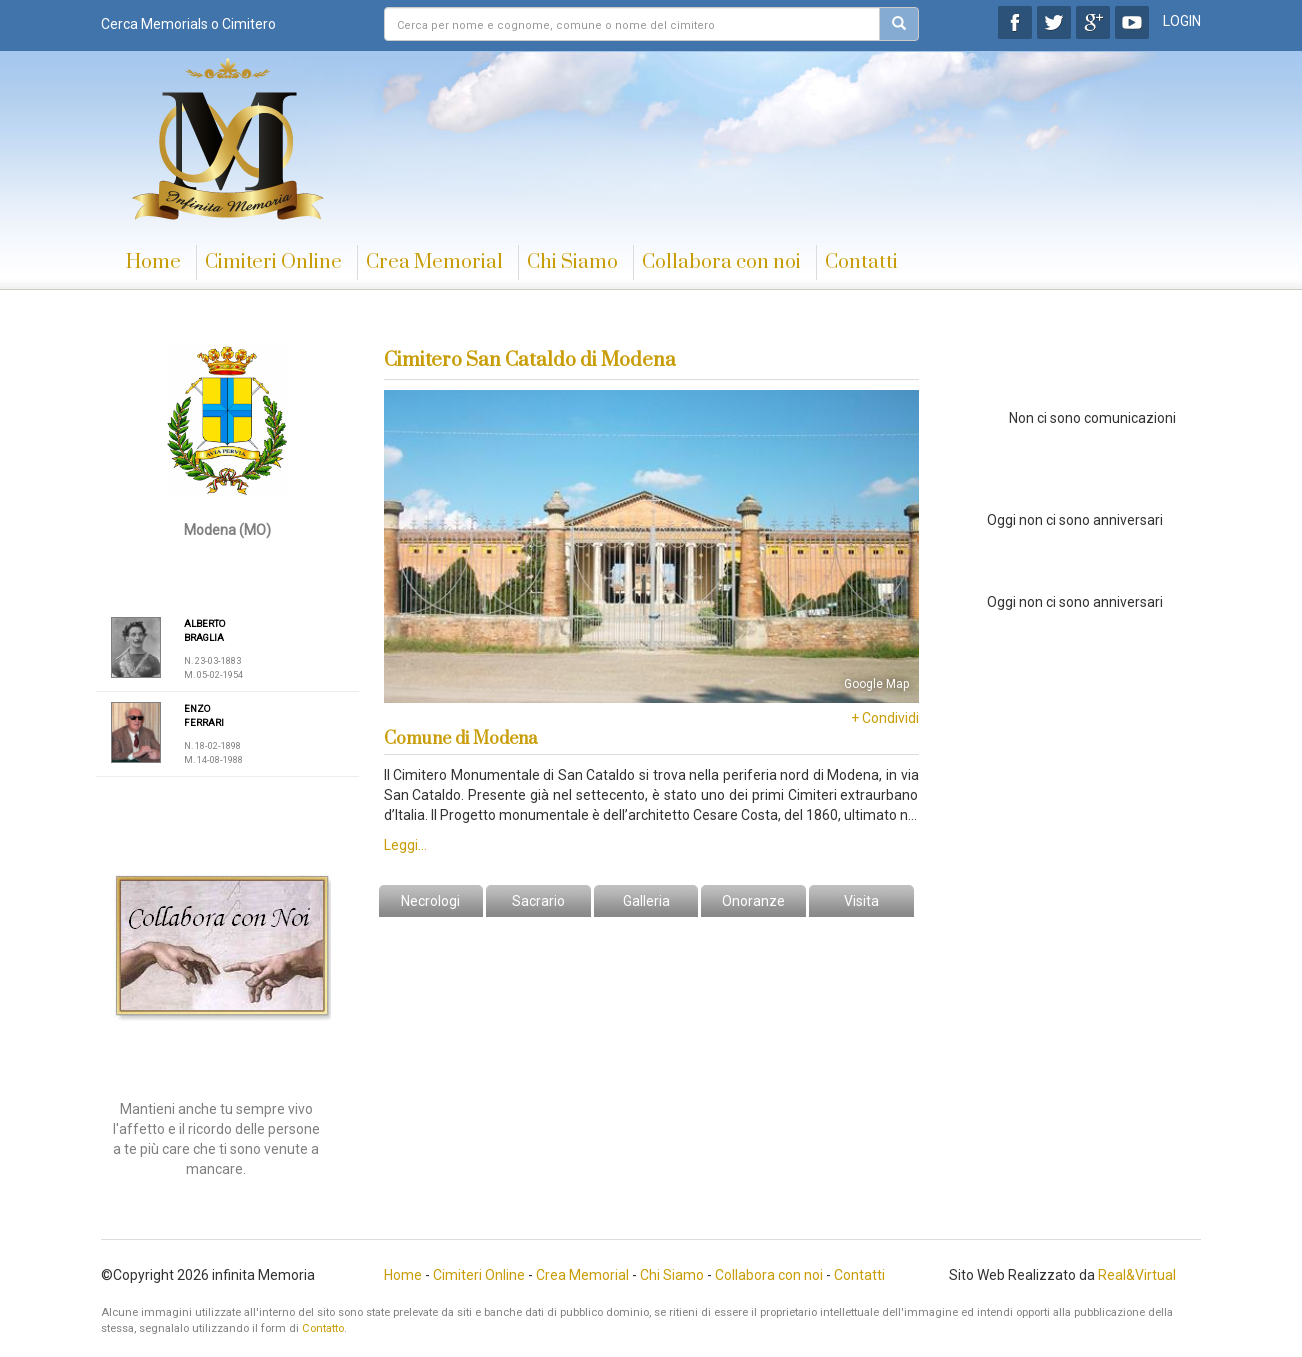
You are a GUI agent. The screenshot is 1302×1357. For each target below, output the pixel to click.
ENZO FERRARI (204, 715)
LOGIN (1182, 21)
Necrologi (430, 901)
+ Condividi (885, 718)
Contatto (323, 1328)
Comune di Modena (460, 739)
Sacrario (538, 901)
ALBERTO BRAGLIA (204, 630)
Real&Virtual (1137, 1275)
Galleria (646, 901)
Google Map (876, 684)
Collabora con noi (721, 262)
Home (153, 262)
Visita (861, 901)
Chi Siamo (572, 262)
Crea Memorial (434, 262)
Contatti (861, 262)
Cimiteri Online (273, 262)
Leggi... (405, 845)
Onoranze (753, 901)
